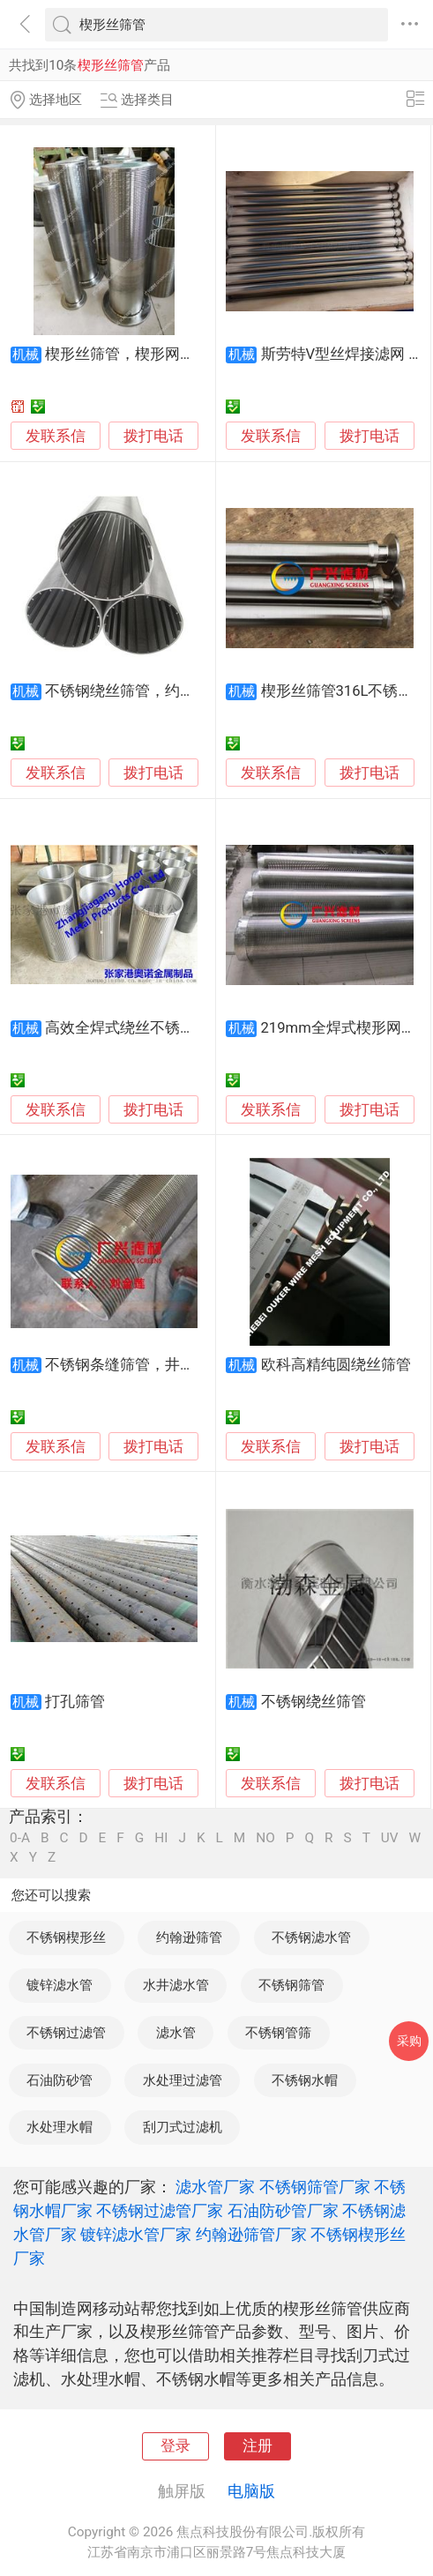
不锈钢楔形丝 (66, 1937)
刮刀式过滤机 (182, 2127)
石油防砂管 (59, 2080)
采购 (409, 2041)
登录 (175, 2446)
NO (265, 1838)
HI (161, 1838)
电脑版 (251, 2491)
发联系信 (56, 436)
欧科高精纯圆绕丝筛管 (336, 1364)
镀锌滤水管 (59, 1985)
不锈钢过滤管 (66, 2033)
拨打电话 (153, 436)
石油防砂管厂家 (283, 2210)
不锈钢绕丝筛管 (313, 1701)
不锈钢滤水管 (311, 1937)
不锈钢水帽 (305, 2080)
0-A (20, 1838)
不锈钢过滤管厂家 (159, 2210)
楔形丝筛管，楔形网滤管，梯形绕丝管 (172, 354)
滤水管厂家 (215, 2186)
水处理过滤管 (182, 2080)
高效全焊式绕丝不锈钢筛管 (135, 1027)
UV (390, 1838)
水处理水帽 (59, 2127)
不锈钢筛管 (291, 1985)
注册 (257, 2446)
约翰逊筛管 (189, 1937)
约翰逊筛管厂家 (251, 2234)
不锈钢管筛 (278, 2033)
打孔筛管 (75, 1701)
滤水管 (176, 2033)
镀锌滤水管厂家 (135, 2234)
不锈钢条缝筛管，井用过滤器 (142, 1364)
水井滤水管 (176, 1985)
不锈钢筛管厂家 (314, 2186)
